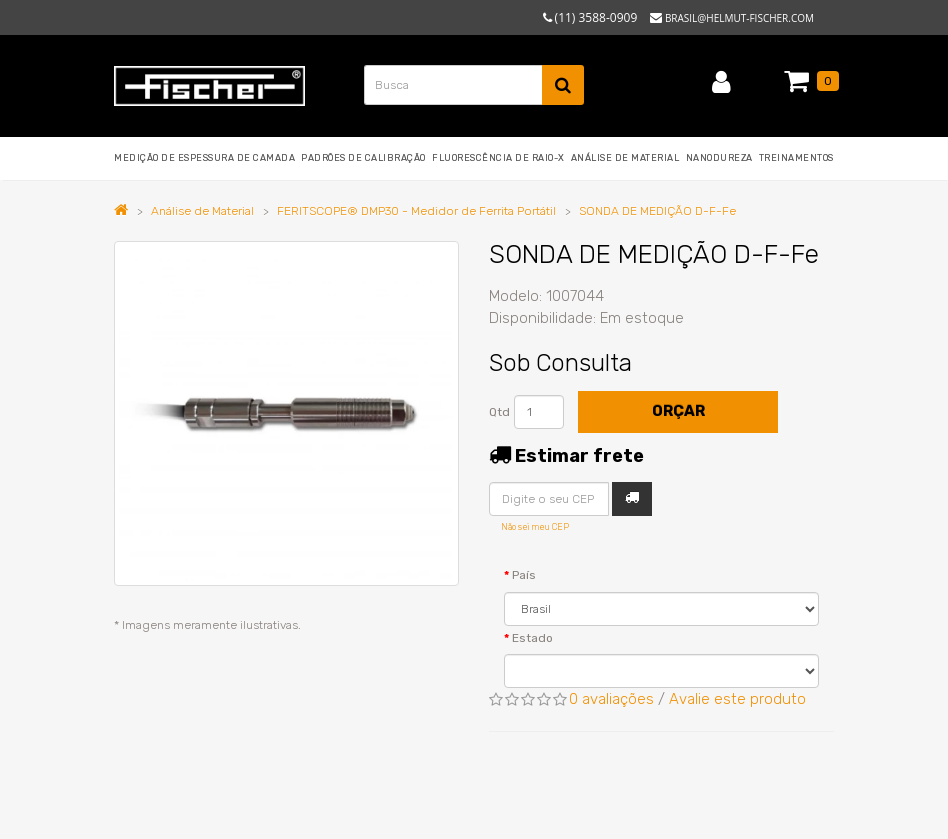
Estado (532, 638)
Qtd (499, 412)
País (524, 575)
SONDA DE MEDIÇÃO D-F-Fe (657, 211)
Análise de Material (202, 211)
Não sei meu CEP (535, 527)
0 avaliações (611, 699)
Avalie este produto (737, 699)
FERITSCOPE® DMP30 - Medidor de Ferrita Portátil (416, 211)
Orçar (678, 411)
